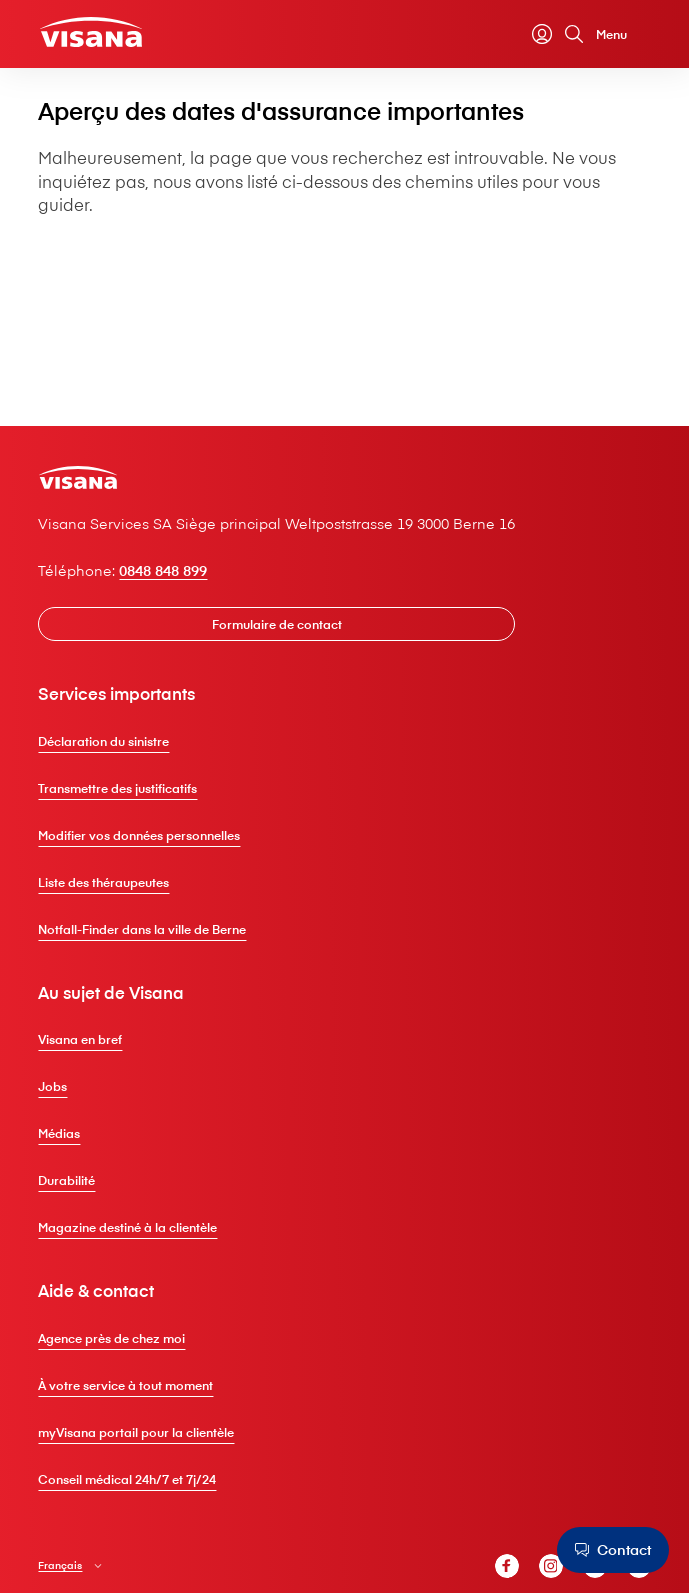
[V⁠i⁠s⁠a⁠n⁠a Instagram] (548, 1568)
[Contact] (612, 1550)
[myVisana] (539, 35)
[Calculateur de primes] (507, 35)
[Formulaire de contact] (279, 625)
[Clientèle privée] (94, 32)
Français (63, 1566)
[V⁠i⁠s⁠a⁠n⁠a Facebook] (504, 1568)
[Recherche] (571, 35)
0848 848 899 (166, 570)
